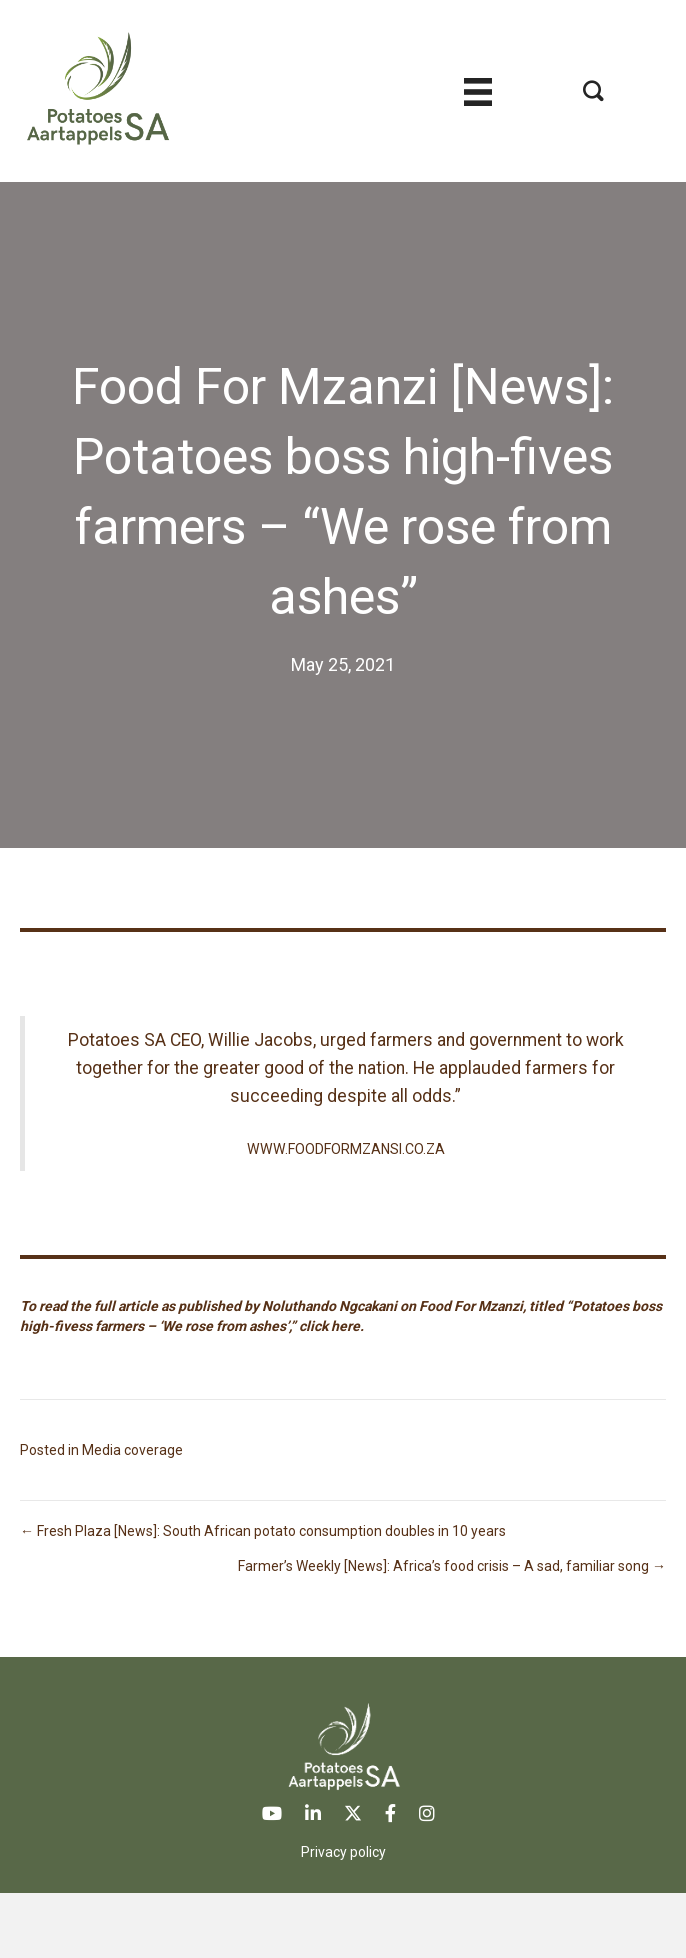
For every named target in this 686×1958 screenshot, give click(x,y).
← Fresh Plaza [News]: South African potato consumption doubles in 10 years (263, 1531)
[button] (593, 90)
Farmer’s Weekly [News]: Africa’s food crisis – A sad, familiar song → (452, 1566)
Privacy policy (343, 1852)
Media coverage (132, 1450)
